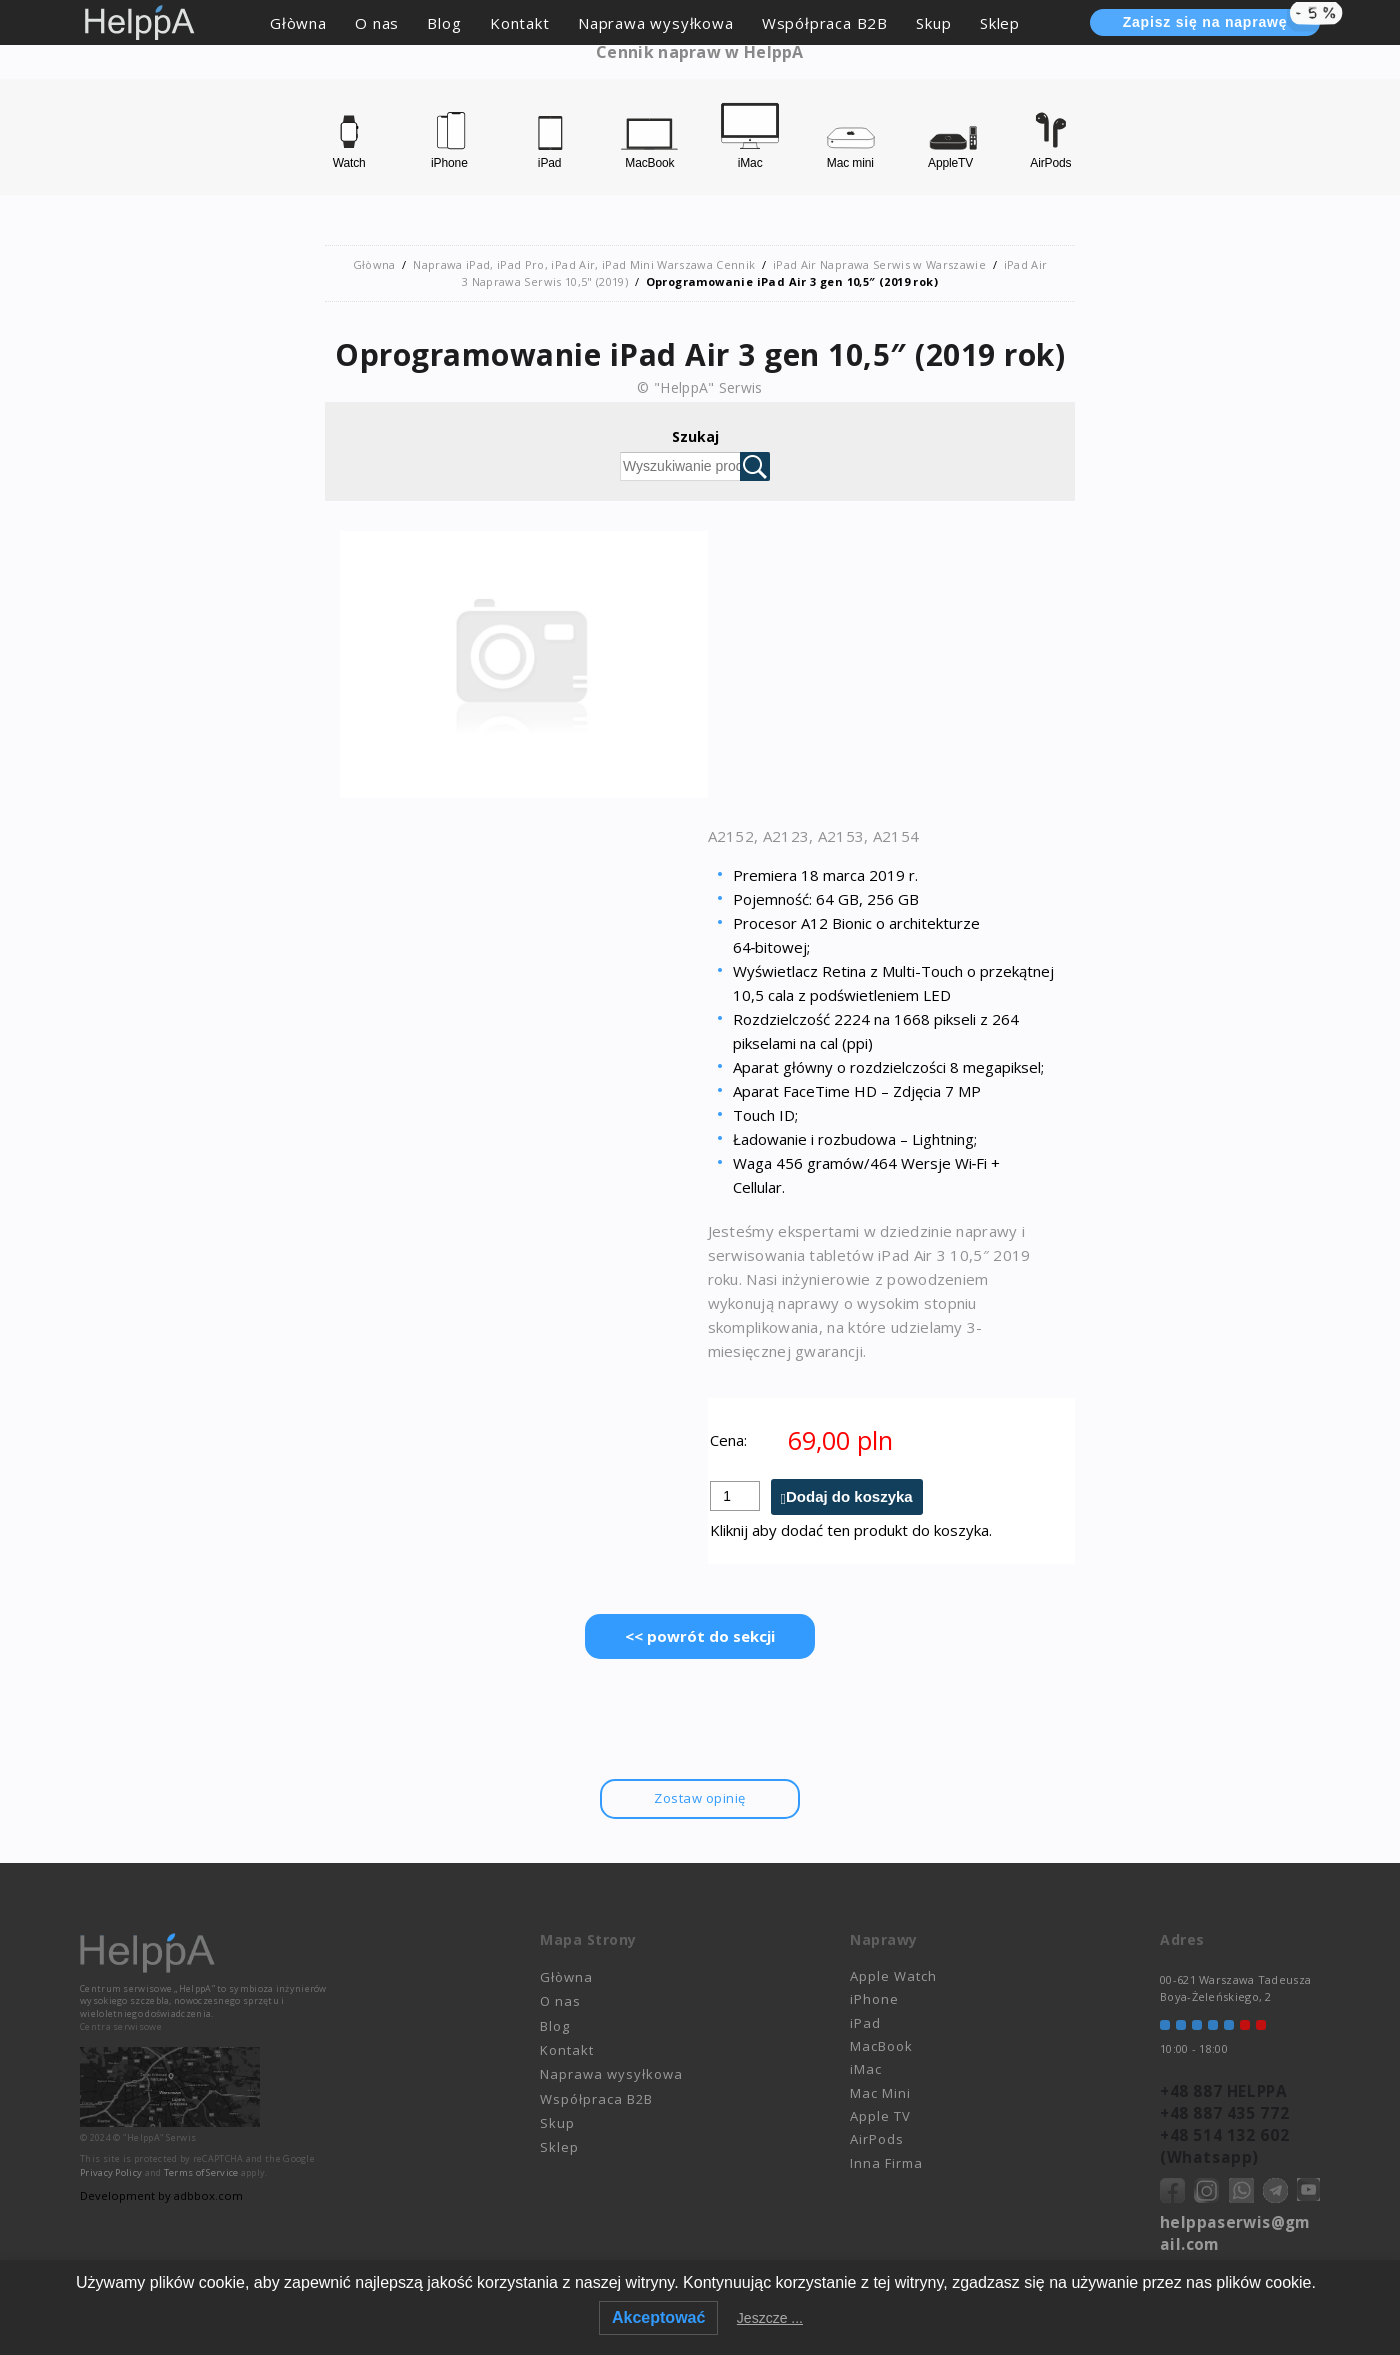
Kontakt (520, 23)
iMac (866, 2071)
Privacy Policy (111, 2173)
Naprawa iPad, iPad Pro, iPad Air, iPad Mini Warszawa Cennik (585, 264)
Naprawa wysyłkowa (656, 23)
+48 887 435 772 (1222, 2111)
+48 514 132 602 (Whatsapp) (1222, 2141)
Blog (444, 23)
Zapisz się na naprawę (1221, 20)
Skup (933, 23)
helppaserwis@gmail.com (1238, 2224)
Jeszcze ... (770, 2318)
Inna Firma (886, 2164)
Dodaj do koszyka (849, 1497)
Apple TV (880, 2118)
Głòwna (298, 23)
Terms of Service (201, 2173)
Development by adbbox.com (160, 2196)
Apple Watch (893, 1977)
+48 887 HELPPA (1220, 2091)
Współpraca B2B (825, 23)
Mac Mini (880, 2094)
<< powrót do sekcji (700, 1637)
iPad (865, 2024)
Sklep (1000, 23)
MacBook (881, 2048)
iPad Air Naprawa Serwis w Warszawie (879, 264)
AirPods (877, 2141)
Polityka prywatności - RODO (1236, 2256)
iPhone (874, 2001)
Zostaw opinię (700, 1799)
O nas (377, 23)
